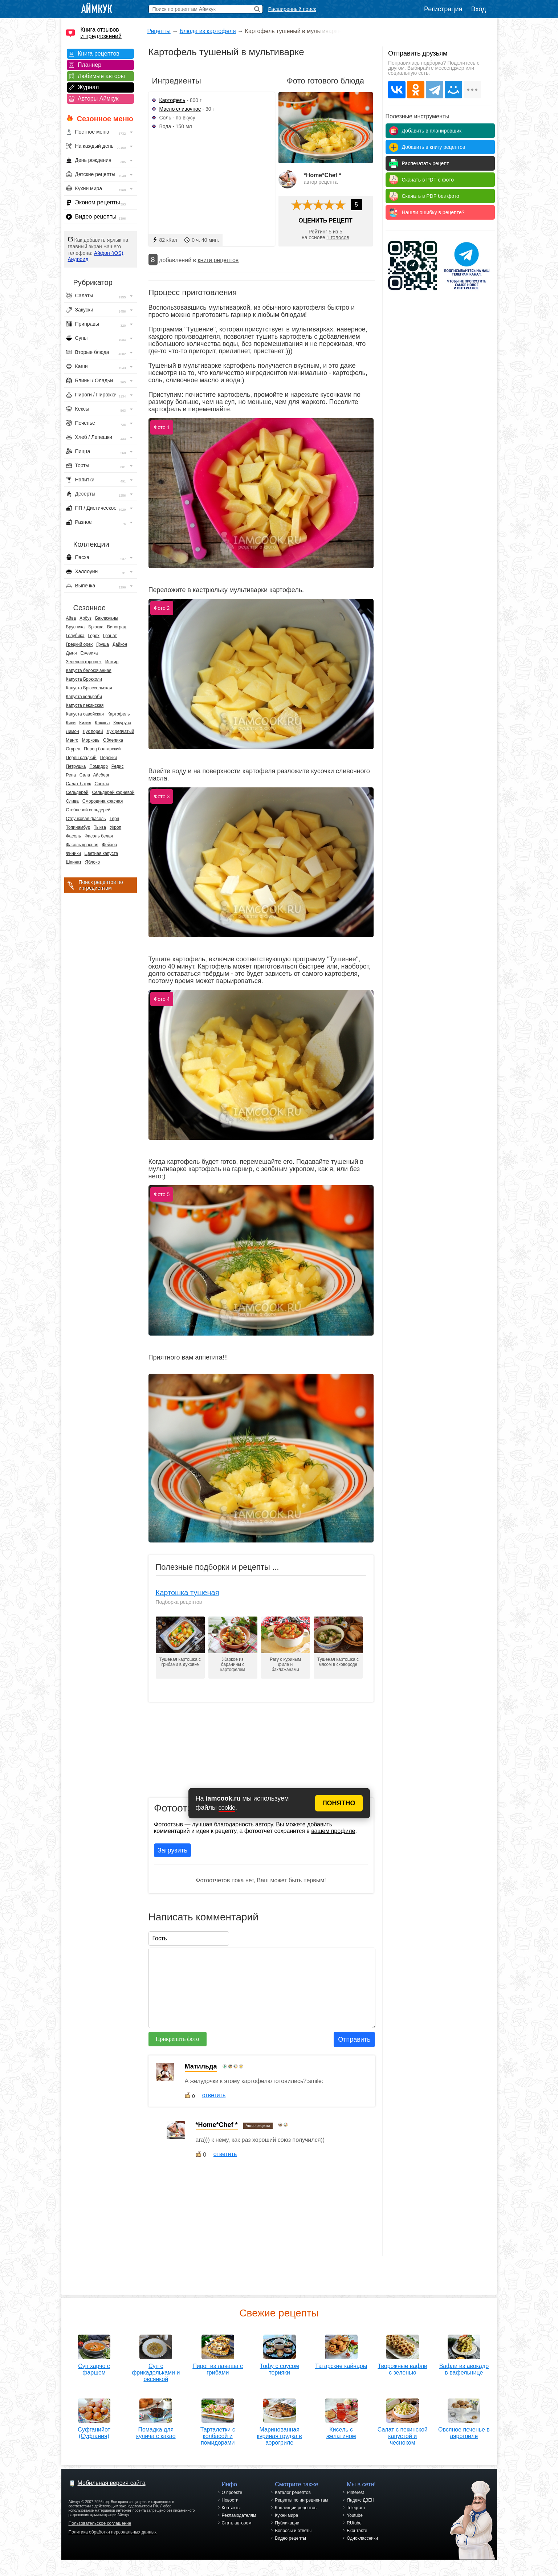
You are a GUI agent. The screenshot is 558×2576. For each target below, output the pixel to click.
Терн (114, 818)
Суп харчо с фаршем (94, 2367)
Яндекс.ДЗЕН (360, 2508)
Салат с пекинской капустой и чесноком (403, 2442)
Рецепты (159, 31)
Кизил (85, 722)
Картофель (118, 714)
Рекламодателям (239, 2523)
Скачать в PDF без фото (430, 196)
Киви (71, 722)
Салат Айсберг (95, 775)
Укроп (115, 827)
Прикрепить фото (177, 2039)
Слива (72, 801)
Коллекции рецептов (296, 2516)
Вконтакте (357, 2539)
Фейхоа (109, 844)
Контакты (231, 2516)
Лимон (72, 731)
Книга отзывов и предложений (101, 33)
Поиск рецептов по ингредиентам (101, 885)
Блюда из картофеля (208, 31)
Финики (73, 853)
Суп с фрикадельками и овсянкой (156, 2370)
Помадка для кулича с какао (156, 2430)
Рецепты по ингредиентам (301, 2508)
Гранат (110, 635)
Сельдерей (77, 792)
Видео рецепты (96, 216)
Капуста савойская (85, 714)
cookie (227, 1808)
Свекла (101, 783)
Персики (108, 757)
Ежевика (89, 653)
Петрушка (76, 766)
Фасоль (73, 836)
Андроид (78, 259)
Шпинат (74, 862)
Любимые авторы (101, 76)
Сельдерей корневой (113, 792)
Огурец (73, 748)
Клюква (102, 722)
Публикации (287, 2531)
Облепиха (113, 740)
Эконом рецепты (97, 202)
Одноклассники (362, 2546)
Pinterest (355, 2500)
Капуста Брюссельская (89, 687)
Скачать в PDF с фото (428, 180)
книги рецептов (218, 260)
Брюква (95, 626)
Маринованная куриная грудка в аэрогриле (279, 2442)
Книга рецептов (98, 53)
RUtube (354, 2531)
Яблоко (92, 862)
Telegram (355, 2516)
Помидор (98, 766)
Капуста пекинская (85, 705)
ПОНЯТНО (338, 1803)
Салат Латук (78, 783)
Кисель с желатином (341, 2438)
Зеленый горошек (84, 661)
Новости (230, 2508)
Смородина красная (102, 801)
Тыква (100, 827)
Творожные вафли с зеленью (402, 2367)
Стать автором (237, 2531)
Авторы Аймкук (98, 98)
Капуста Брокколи (84, 679)
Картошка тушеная (187, 1593)
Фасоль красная (82, 844)
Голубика (75, 635)
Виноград (116, 626)
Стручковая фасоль (86, 818)
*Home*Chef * (322, 175)
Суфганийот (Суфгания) (94, 2430)
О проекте (232, 2500)
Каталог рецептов (293, 2500)
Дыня (71, 653)
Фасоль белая (99, 836)
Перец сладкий (81, 757)
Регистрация (443, 9)
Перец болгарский (102, 748)
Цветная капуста (101, 853)
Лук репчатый (120, 731)
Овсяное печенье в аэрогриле (464, 2438)
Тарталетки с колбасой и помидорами (217, 2433)
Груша (102, 644)
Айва (71, 618)
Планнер (89, 65)
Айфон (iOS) (108, 253)
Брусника (75, 626)
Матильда (201, 2066)
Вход (478, 9)
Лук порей (93, 731)
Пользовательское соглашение (100, 2531)
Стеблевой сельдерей (88, 809)
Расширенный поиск (292, 9)
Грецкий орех (79, 644)
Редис (117, 766)
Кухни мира (286, 2523)
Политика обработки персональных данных (113, 2540)
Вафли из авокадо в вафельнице (464, 2367)
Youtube (355, 2523)
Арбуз (85, 618)
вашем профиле (333, 1831)
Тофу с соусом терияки (279, 2367)
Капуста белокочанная (88, 670)
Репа (71, 775)
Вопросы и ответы (293, 2539)
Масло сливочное (180, 109)
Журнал (88, 87)
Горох (94, 635)
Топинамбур (78, 827)
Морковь (90, 740)
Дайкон (120, 644)
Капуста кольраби (84, 696)
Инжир (112, 661)
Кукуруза (122, 722)
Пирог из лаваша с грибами (217, 2367)
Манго (72, 740)
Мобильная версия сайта (112, 2491)
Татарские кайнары (341, 2363)
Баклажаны (106, 618)
